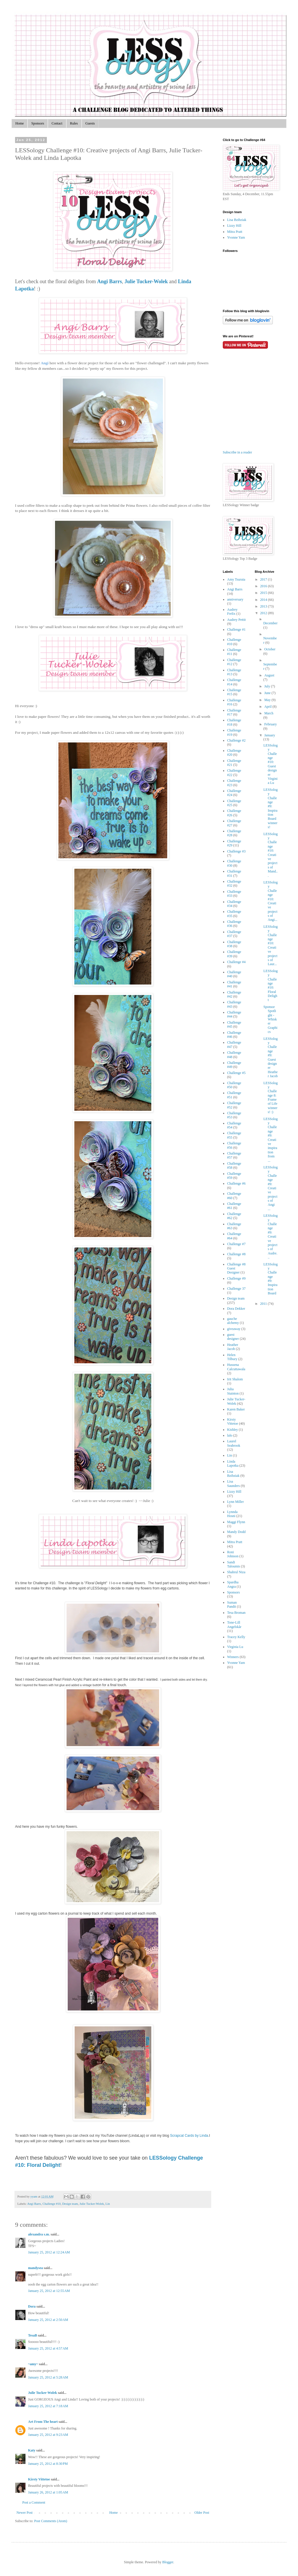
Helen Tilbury (232, 1357)
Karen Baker (236, 1409)
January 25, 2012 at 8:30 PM (48, 2464)
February (270, 724)
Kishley (232, 1430)
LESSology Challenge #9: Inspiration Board (270, 1279)
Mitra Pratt (234, 232)
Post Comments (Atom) (50, 2521)
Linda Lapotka (232, 1463)
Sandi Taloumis (233, 1564)
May (267, 700)
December (270, 623)
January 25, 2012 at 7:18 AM (48, 2406)
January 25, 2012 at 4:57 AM (48, 2348)
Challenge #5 (236, 1073)
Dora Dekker (236, 1309)
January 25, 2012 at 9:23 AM (48, 2435)
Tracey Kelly (236, 1637)
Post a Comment (33, 2502)
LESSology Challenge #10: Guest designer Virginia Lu (270, 764)
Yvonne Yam (236, 237)
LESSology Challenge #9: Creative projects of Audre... (270, 1236)
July (267, 686)
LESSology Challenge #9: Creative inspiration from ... (270, 1140)
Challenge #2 (236, 740)
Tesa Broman (236, 1613)
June (267, 693)
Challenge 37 (236, 1289)
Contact (56, 123)
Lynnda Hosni (232, 1514)
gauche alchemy (233, 1321)
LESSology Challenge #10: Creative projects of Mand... (270, 855)
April (268, 707)
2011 (264, 1304)
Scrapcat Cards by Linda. (189, 2136)
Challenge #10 (52, 2203)
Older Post (201, 2513)
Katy (31, 2450)
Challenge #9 (236, 1278)
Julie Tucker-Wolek (92, 2203)
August (269, 675)
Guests (90, 123)
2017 (264, 579)
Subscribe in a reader (237, 452)
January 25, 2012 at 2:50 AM (48, 2320)
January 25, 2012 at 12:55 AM (49, 2291)
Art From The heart (43, 2422)
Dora (32, 2306)
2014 (264, 600)
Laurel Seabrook (233, 1443)
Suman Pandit (232, 1604)
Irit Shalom (235, 1379)
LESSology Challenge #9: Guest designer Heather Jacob (270, 1057)
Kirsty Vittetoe (39, 2479)
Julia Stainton (233, 1391)
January (269, 735)
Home (19, 123)
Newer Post (24, 2513)
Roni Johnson (232, 1554)
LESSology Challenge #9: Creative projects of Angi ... (270, 1188)
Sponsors (37, 123)
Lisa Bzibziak (236, 220)
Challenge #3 (236, 851)
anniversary (235, 599)
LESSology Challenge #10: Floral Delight (270, 985)
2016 (264, 586)
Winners (233, 1657)
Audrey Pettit (236, 620)
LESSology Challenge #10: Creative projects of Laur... (270, 945)
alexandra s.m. (39, 2234)
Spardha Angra (232, 1584)
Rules (74, 123)
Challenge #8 (236, 1254)
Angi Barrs (34, 2203)
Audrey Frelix (232, 612)
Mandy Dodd (236, 1532)
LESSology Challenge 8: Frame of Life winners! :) (270, 1097)
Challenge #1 (236, 629)
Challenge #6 (236, 1183)
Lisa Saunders (233, 1483)
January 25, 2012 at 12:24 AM (49, 2252)
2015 (264, 593)
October (269, 649)
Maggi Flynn (236, 1522)
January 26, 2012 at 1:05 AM (48, 2492)
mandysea (35, 2268)
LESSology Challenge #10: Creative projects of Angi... (270, 901)
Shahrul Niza (236, 1572)
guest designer (233, 1337)
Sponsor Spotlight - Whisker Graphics (270, 1019)
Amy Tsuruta (236, 579)
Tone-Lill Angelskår (234, 1624)
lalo (229, 1435)
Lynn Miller (235, 1502)
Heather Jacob (232, 1347)
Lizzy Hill (234, 226)
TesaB (32, 2335)
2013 (264, 606)
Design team (70, 2203)
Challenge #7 (236, 1244)
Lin (108, 2203)
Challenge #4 (236, 962)
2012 (264, 613)
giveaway (233, 1329)
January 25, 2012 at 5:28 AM (48, 2377)
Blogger (167, 2562)
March (268, 713)
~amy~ (33, 2364)
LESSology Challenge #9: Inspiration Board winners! (270, 808)
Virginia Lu (235, 1647)
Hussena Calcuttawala (236, 1367)
